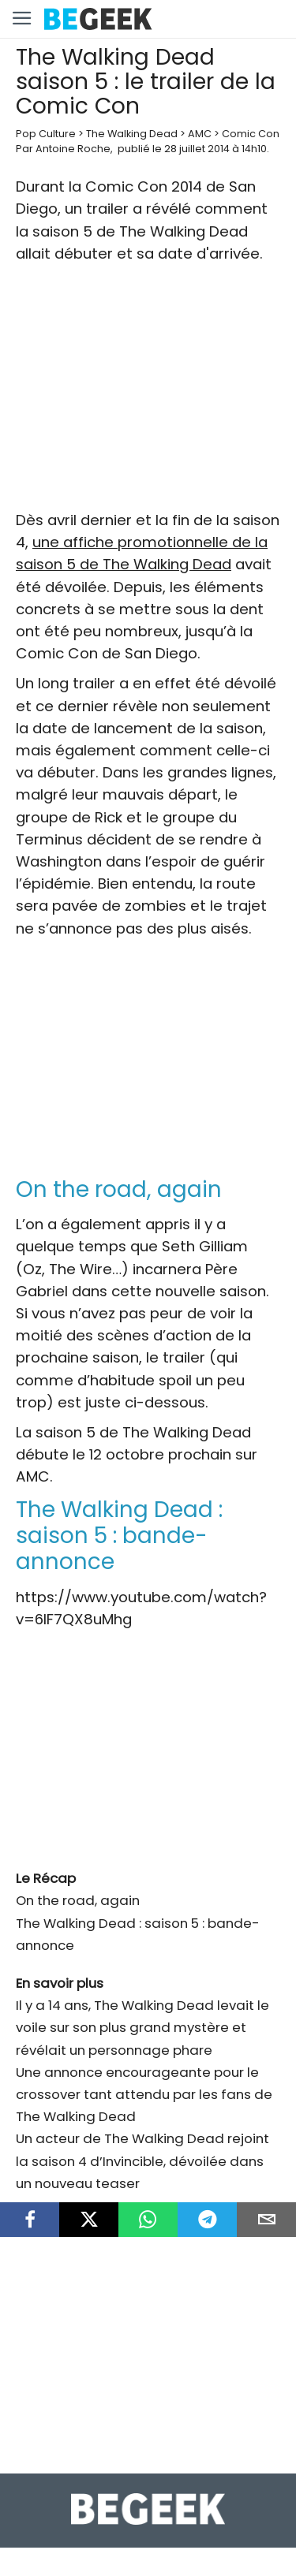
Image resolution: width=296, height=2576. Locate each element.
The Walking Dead (132, 133)
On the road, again (78, 1900)
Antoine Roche (73, 148)
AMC (200, 133)
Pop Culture (46, 133)
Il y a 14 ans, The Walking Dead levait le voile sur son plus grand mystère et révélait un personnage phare (142, 2027)
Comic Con (250, 133)
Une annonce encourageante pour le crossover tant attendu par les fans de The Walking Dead (144, 2094)
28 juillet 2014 (197, 148)
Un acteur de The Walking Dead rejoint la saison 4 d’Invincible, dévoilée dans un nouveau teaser (142, 2160)
